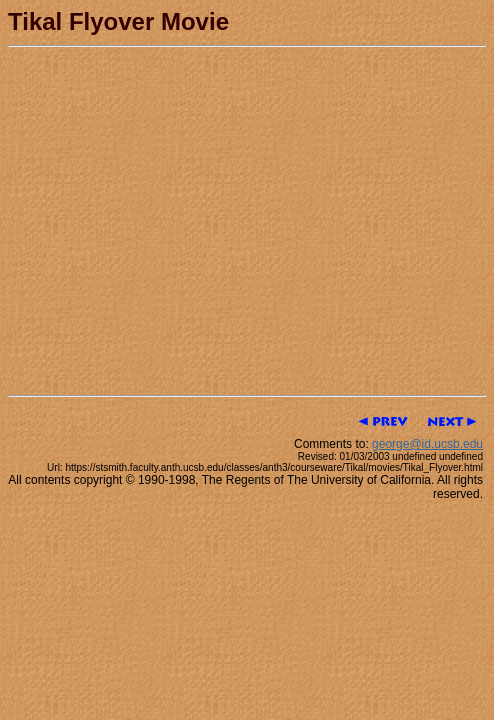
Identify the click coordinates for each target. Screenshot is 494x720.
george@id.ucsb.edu (427, 444)
